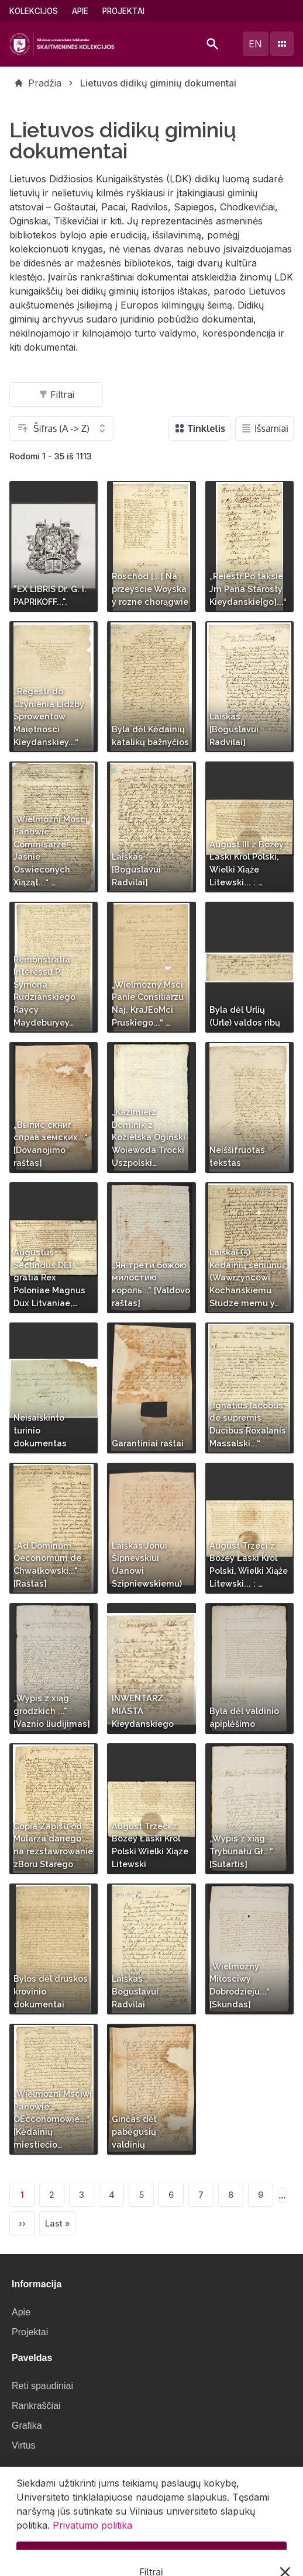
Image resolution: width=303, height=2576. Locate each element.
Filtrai (56, 394)
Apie (80, 11)
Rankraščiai (36, 2406)
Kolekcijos (33, 11)
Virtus (24, 2445)
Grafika (27, 2425)
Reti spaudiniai (42, 2386)
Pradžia (44, 83)
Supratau (152, 2562)
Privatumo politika (92, 2533)
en (255, 44)
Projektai (123, 11)
